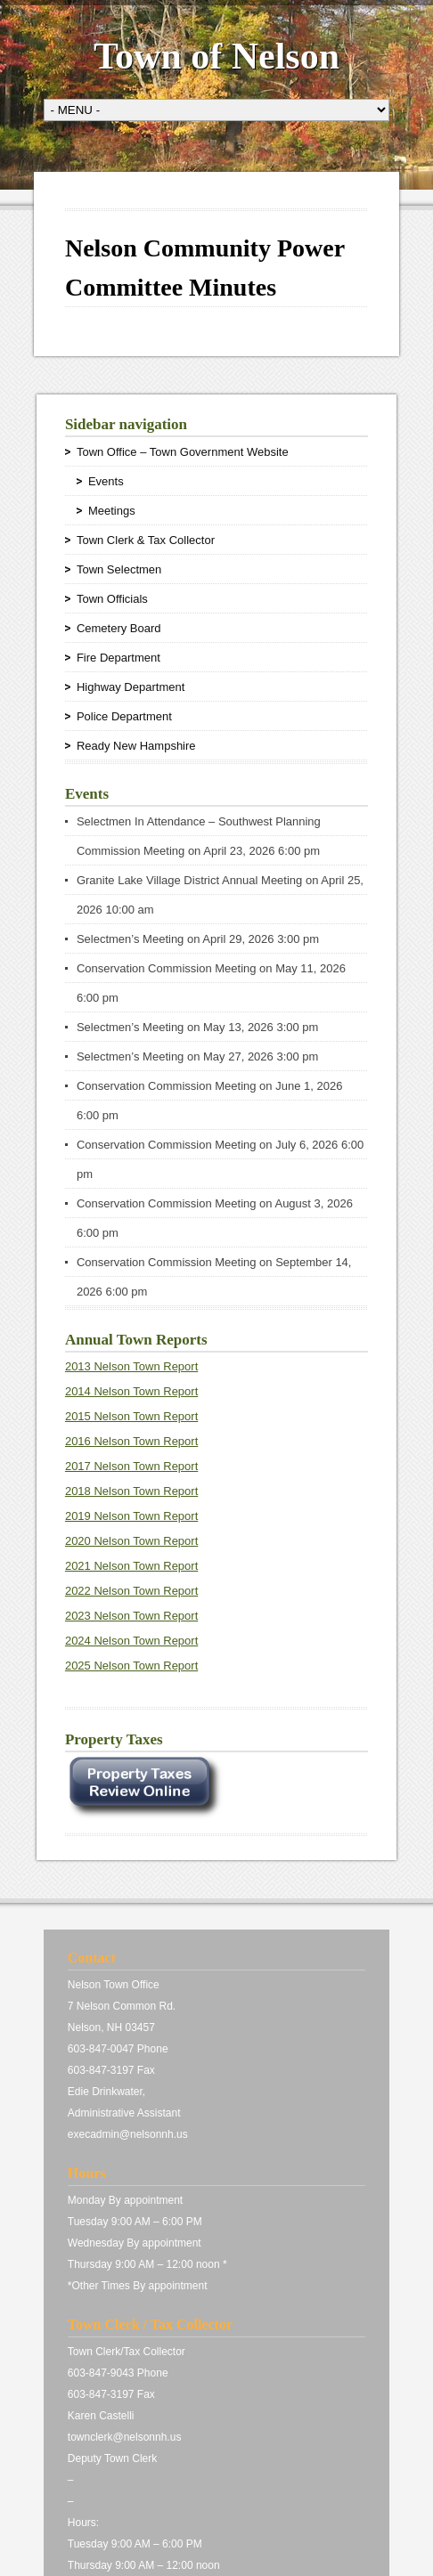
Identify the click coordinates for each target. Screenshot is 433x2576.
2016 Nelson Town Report (131, 1441)
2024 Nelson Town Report (131, 1640)
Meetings (111, 510)
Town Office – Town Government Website (183, 452)
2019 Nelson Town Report (131, 1516)
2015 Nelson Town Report (131, 1416)
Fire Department (118, 657)
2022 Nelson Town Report (131, 1590)
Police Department (124, 716)
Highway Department (130, 687)
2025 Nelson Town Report (131, 1665)
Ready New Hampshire (136, 745)
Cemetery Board (119, 628)
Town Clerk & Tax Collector (146, 540)
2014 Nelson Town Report (131, 1391)
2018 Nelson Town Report (131, 1491)
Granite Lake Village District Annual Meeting (189, 880)
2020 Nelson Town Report (131, 1541)
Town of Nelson (216, 56)
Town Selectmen (119, 569)
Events (106, 481)
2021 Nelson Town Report (131, 1565)
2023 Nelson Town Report (131, 1615)
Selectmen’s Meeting (130, 939)
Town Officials (112, 598)
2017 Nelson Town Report (131, 1466)
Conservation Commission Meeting (167, 968)
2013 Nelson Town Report (131, 1366)
